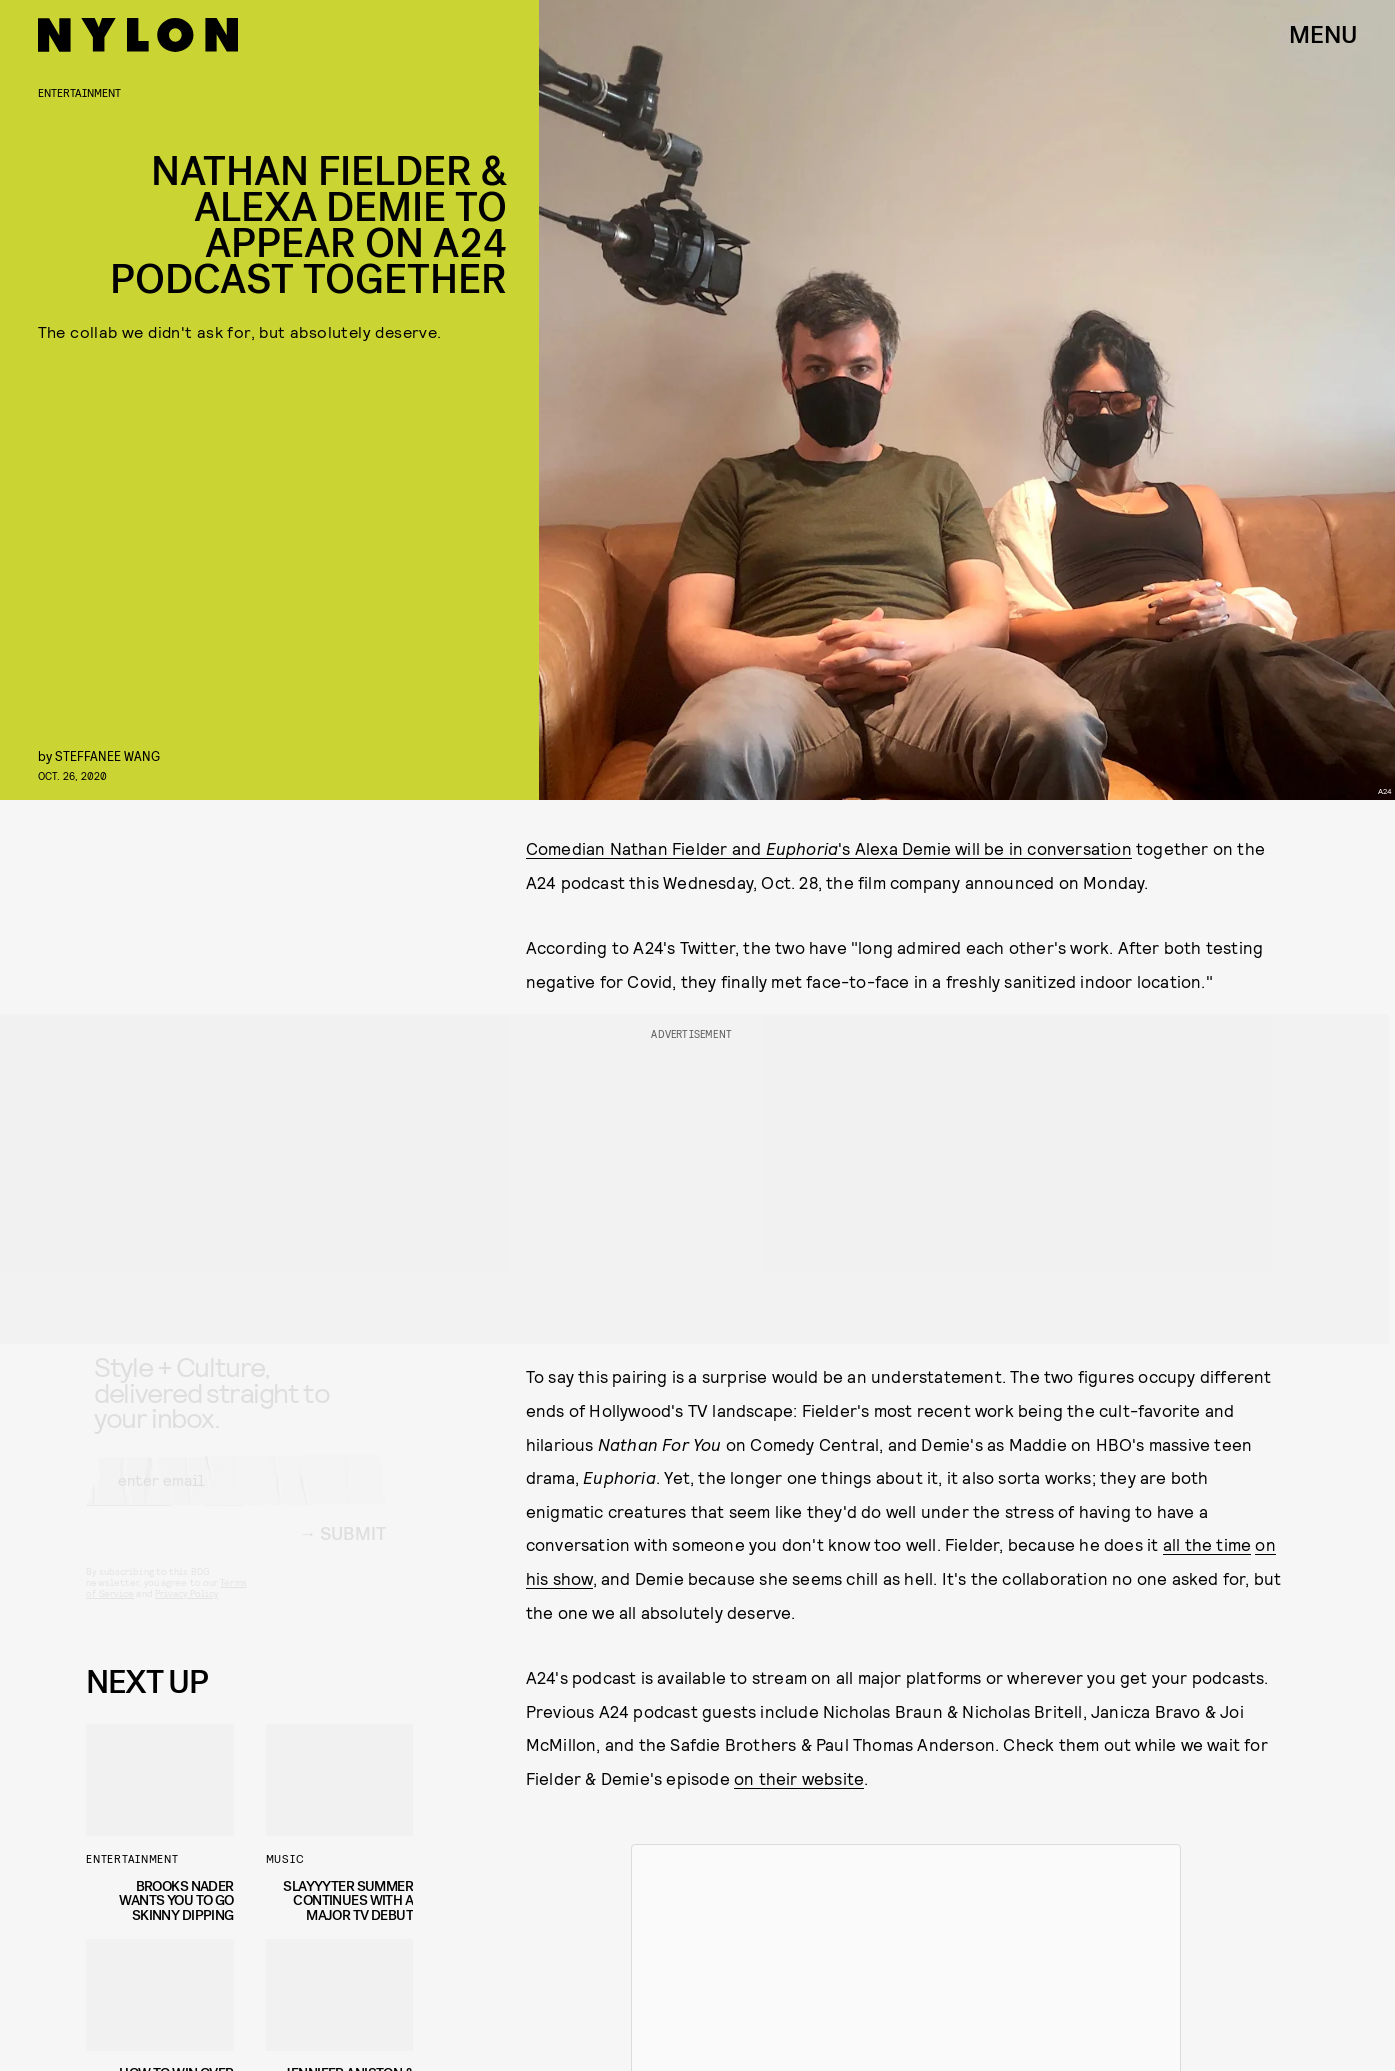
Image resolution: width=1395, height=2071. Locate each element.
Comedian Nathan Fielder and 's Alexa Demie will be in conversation (829, 848)
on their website (799, 1778)
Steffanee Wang (107, 755)
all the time (1207, 1544)
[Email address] (236, 1498)
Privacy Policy (186, 1611)
